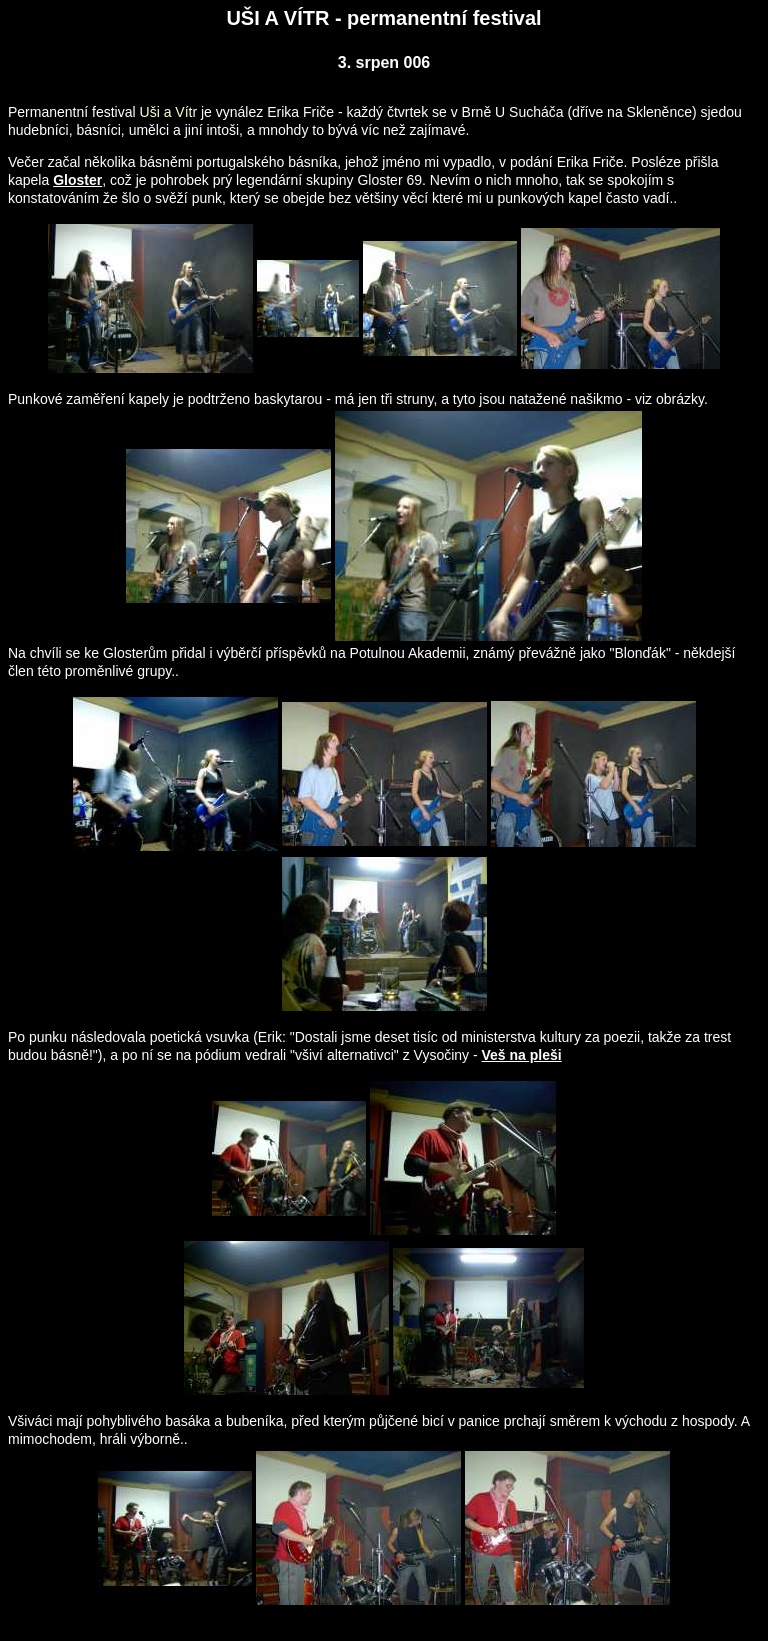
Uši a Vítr (169, 112)
